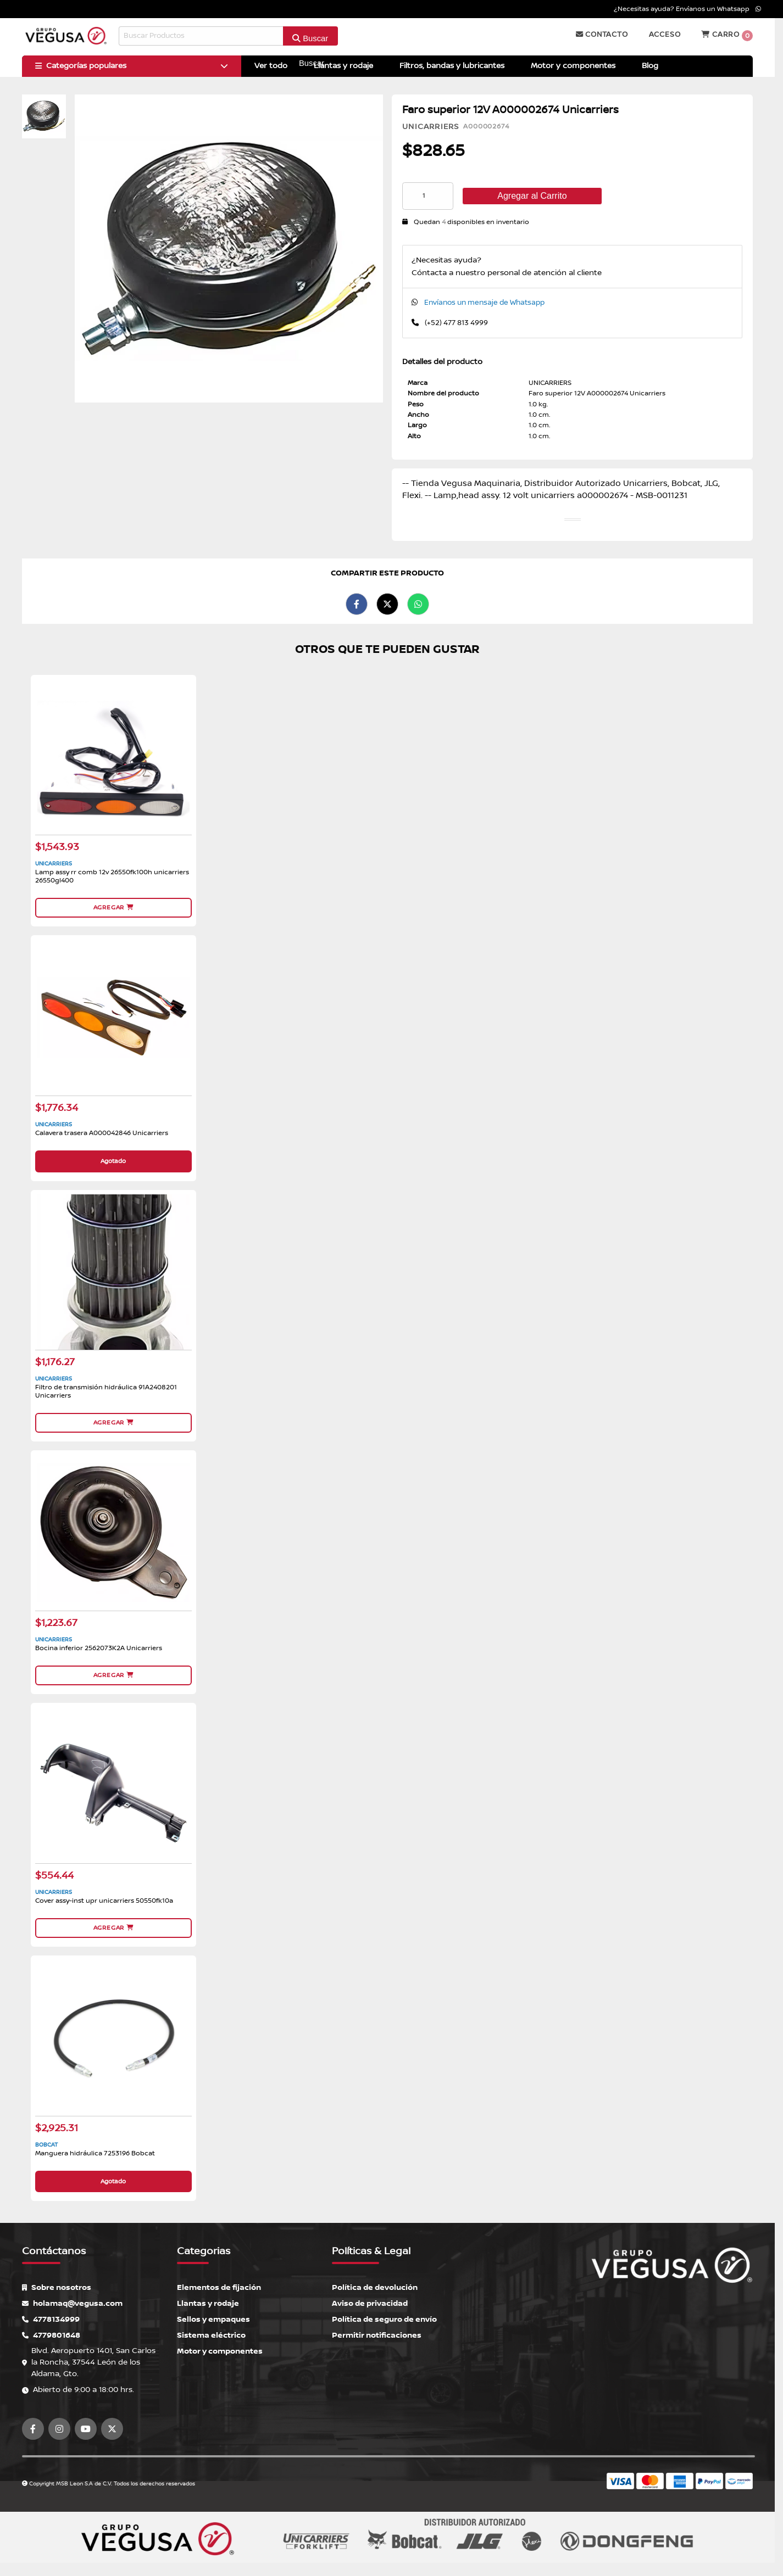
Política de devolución (375, 2287)
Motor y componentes (220, 2351)
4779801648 (51, 2335)
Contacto (602, 34)
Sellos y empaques (213, 2319)
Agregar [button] (113, 907)
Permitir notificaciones (376, 2335)
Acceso (665, 34)
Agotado (113, 1161)
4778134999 (51, 2319)
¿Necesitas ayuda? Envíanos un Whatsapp (687, 9)
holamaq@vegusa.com (72, 2303)
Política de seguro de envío (384, 2319)
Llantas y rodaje (208, 2303)
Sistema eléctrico (211, 2335)
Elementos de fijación (219, 2287)
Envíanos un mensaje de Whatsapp (484, 302)
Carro (727, 35)
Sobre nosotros (56, 2287)
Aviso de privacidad (370, 2303)
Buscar (310, 38)
